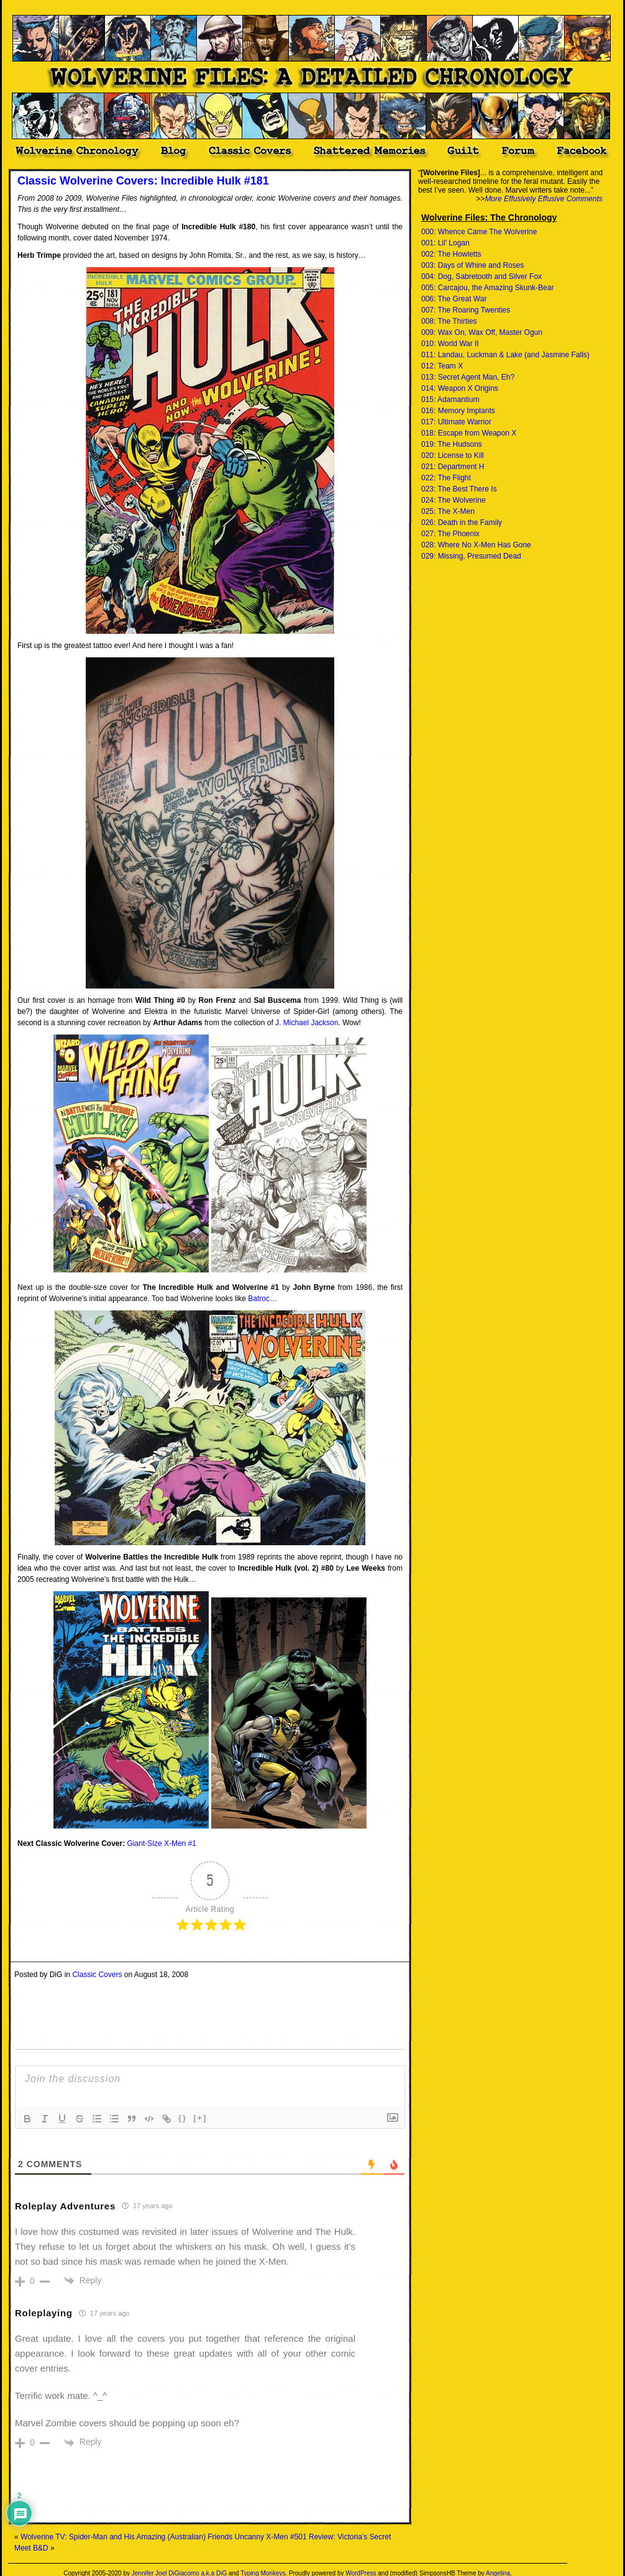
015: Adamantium (450, 399)
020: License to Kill (452, 455)
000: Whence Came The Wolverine (479, 231)
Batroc (259, 1298)
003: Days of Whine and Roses (472, 265)
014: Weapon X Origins (459, 388)
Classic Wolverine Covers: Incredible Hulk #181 (143, 181)
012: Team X (442, 366)
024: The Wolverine (453, 500)
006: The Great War (453, 299)
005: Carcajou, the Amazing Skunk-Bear (487, 287)
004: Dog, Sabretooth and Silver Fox (481, 276)
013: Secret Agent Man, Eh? (467, 377)
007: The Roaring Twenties (465, 310)
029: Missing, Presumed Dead (471, 556)
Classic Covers (97, 1974)
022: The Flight (446, 477)
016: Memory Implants (458, 410)
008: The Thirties (449, 321)
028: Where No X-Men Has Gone (476, 545)
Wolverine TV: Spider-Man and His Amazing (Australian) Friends (126, 2537)
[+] (200, 2117)
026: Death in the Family (461, 522)
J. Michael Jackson (306, 1022)
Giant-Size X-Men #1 (161, 1843)
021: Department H (452, 466)
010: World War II (450, 343)
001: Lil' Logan (445, 243)
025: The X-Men (448, 511)
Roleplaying (44, 2313)
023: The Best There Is (459, 489)
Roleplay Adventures (65, 2206)
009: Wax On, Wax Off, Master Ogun (481, 332)
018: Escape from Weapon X (468, 433)
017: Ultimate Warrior (456, 422)
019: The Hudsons (451, 444)
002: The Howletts (451, 254)
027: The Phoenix (450, 533)
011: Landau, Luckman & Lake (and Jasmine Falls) (505, 354)
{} (182, 2117)
